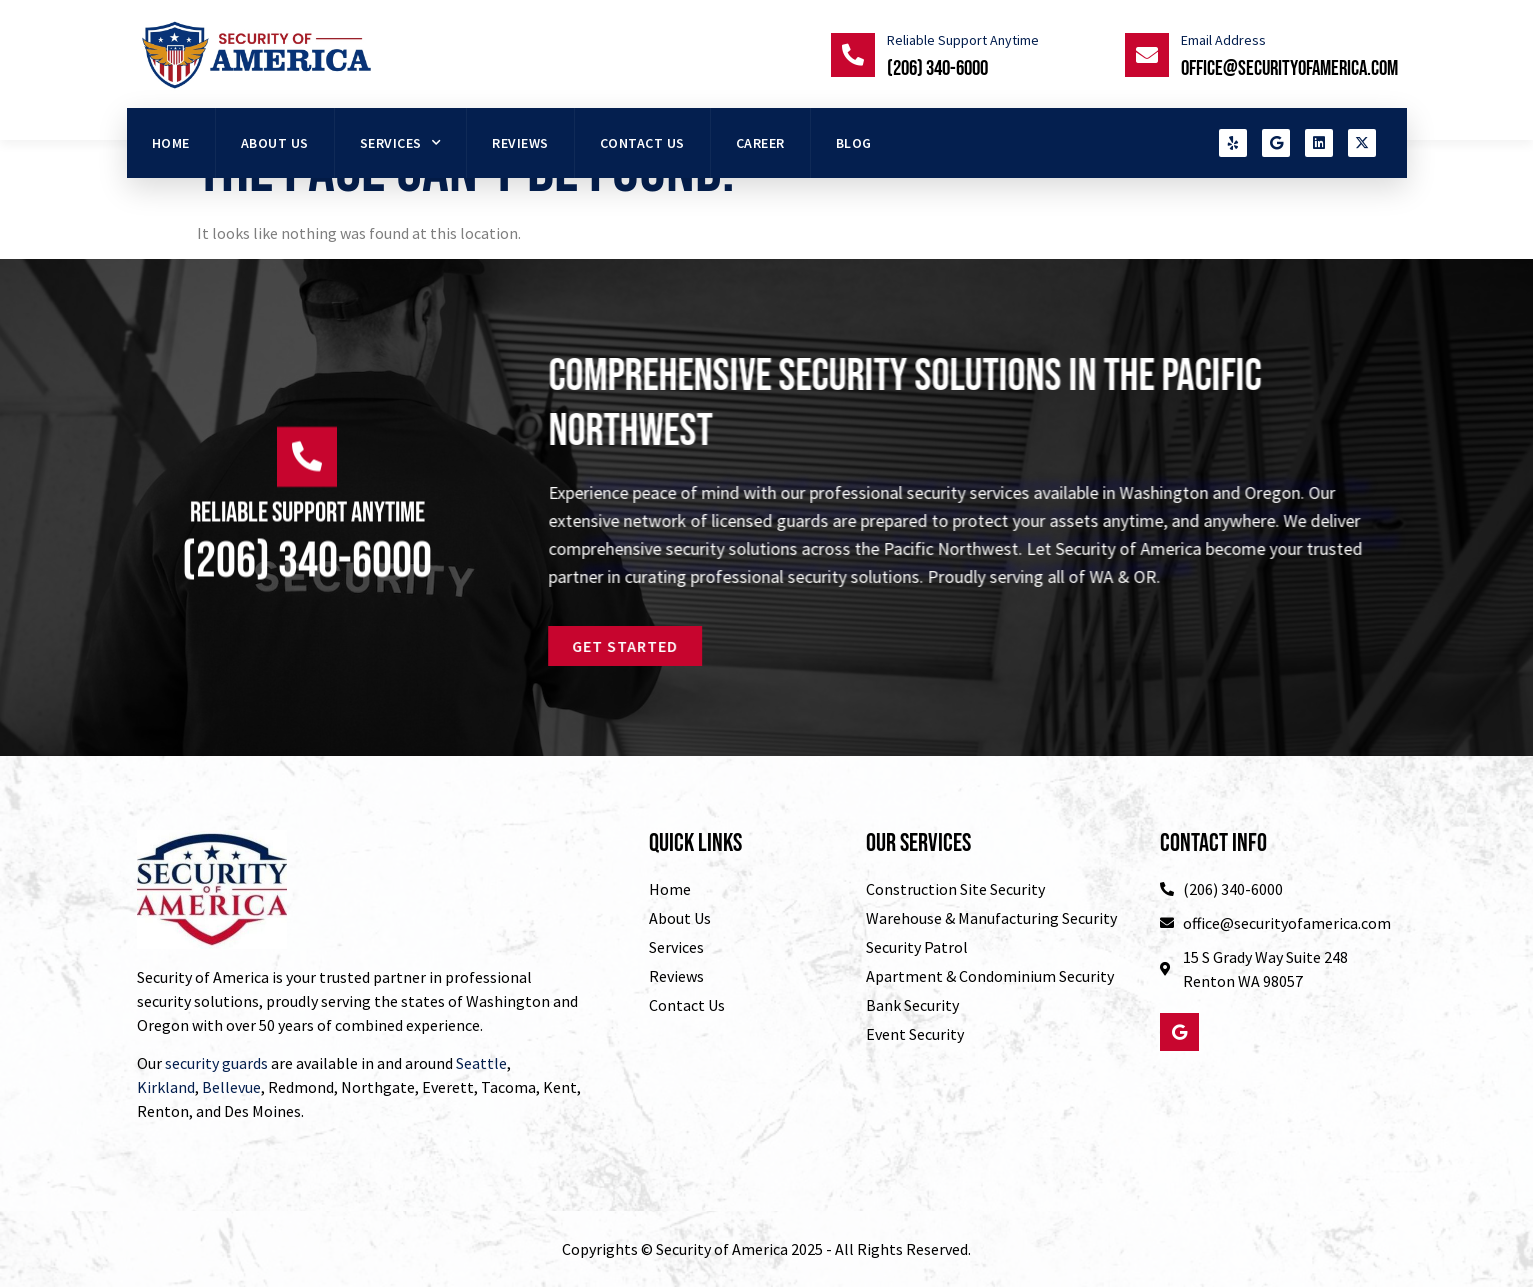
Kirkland (166, 1087)
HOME (171, 143)
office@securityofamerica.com (1289, 68)
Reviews (520, 143)
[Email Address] (1147, 55)
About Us (275, 143)
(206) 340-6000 (937, 68)
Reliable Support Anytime (963, 40)
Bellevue (231, 1087)
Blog (854, 143)
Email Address (1223, 40)
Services (401, 143)
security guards (216, 1063)
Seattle (481, 1063)
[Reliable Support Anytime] (853, 55)
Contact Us (642, 143)
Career (760, 143)
